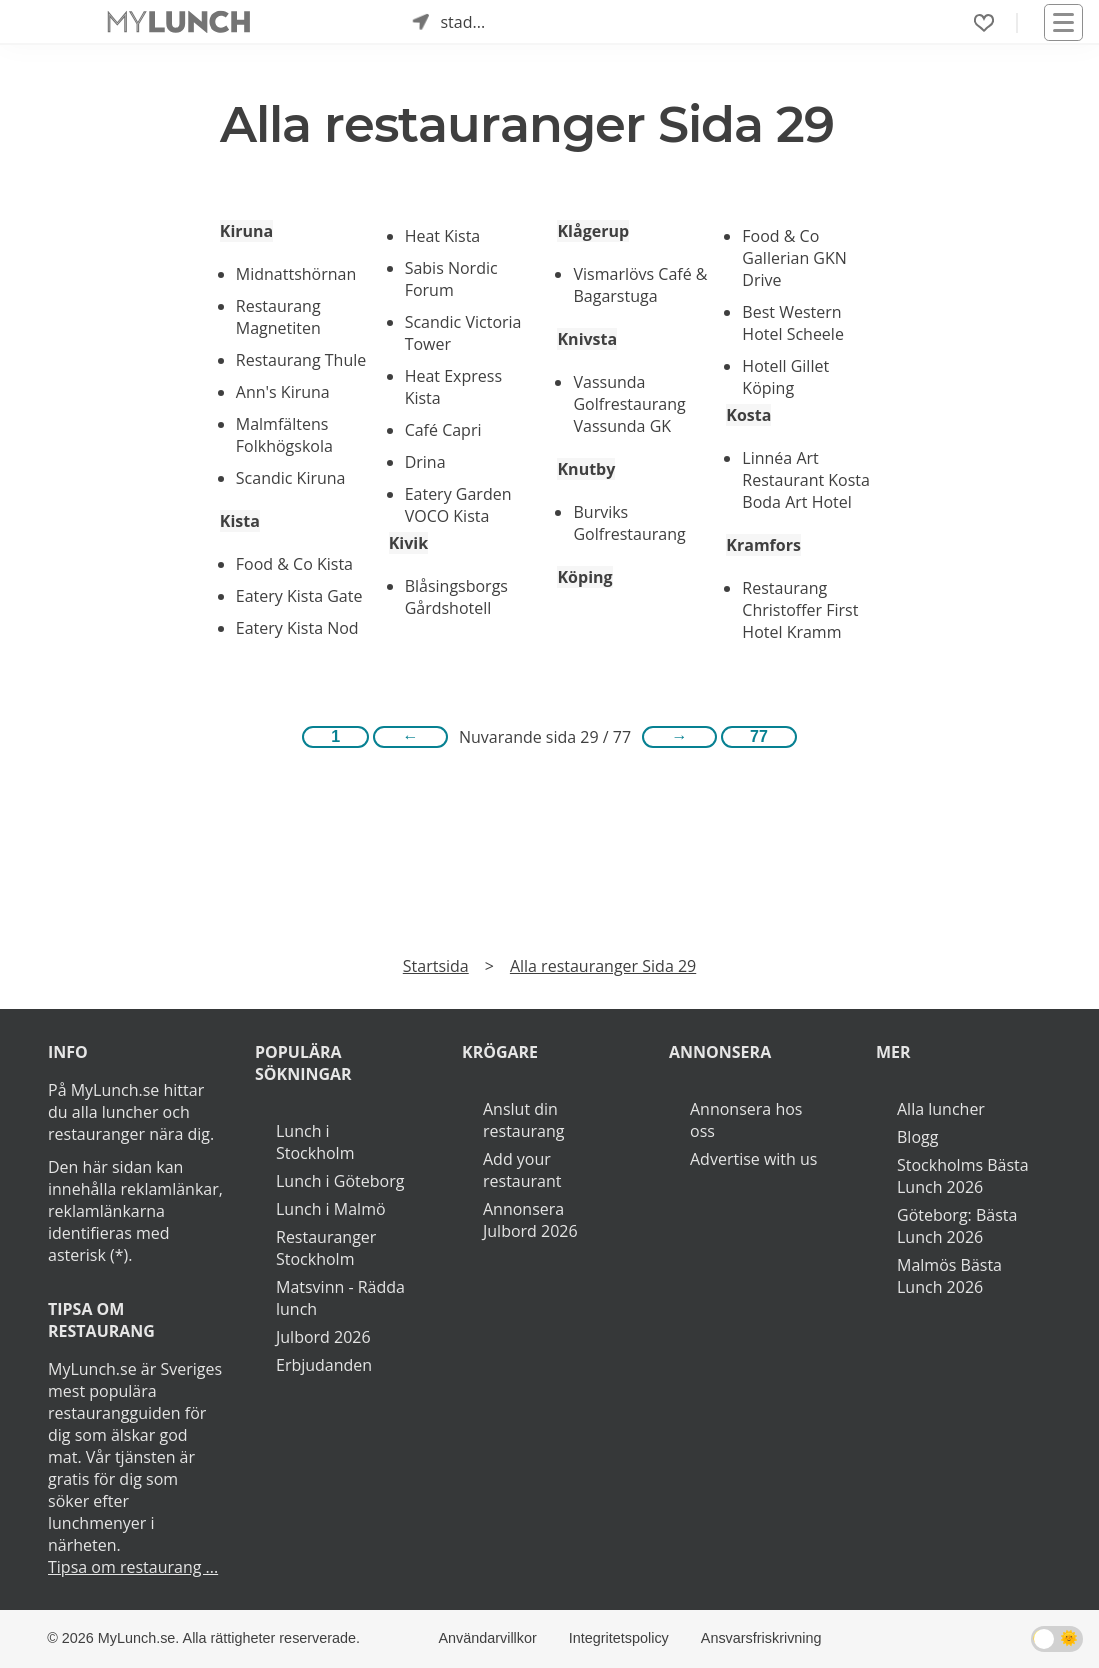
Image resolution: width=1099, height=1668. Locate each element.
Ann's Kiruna (283, 392)
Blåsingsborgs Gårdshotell (456, 597)
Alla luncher (941, 1109)
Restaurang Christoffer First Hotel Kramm (800, 610)
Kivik (408, 543)
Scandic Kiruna (291, 478)
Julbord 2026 (323, 1337)
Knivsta (587, 339)
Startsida (436, 966)
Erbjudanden (324, 1365)
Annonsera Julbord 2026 (530, 1220)
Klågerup (593, 231)
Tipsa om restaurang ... (133, 1567)
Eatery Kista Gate (299, 596)
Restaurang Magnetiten (278, 317)
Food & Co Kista (294, 564)
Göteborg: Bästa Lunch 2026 (957, 1226)
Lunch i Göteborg (340, 1181)
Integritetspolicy (619, 1638)
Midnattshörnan (296, 274)
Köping (584, 577)
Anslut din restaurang (523, 1120)
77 (759, 736)
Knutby (586, 469)
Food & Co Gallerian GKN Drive (794, 258)
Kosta (748, 415)
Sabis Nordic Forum (451, 279)
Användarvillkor (487, 1638)
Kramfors (763, 545)
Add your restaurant (522, 1170)
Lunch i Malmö (331, 1209)
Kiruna (246, 231)
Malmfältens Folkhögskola (284, 435)
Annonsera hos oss (746, 1120)
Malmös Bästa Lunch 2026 (949, 1276)
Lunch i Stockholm (315, 1142)
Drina (425, 462)
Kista (240, 521)
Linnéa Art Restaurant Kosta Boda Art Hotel (806, 480)
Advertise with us (753, 1159)
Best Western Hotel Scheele (793, 323)
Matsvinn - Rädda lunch (340, 1298)
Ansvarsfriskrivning (761, 1638)
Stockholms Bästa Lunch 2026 (963, 1176)
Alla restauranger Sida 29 (603, 966)
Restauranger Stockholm (326, 1248)
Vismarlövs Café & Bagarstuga (640, 285)
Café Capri (443, 430)
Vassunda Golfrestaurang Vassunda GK (629, 404)
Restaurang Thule (301, 360)
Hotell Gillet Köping (785, 377)
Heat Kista (443, 236)
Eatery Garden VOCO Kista (458, 505)
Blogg (917, 1137)
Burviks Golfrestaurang (629, 523)
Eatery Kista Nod (297, 628)
